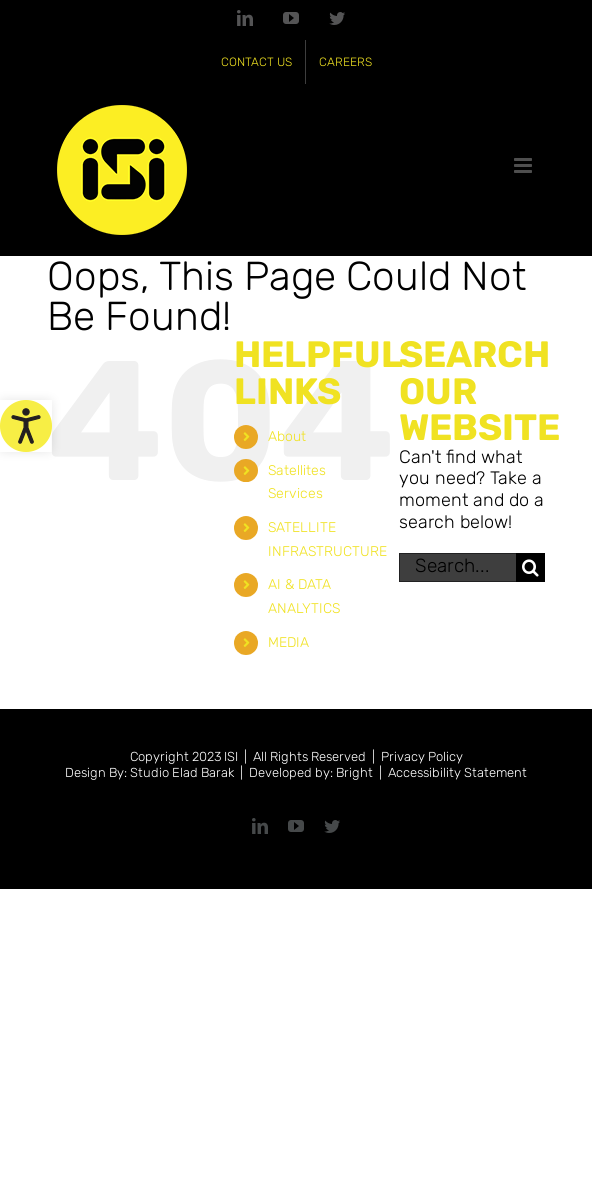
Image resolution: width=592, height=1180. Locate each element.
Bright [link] (354, 772)
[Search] (530, 567)
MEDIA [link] (288, 642)
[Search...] (457, 567)
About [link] (287, 436)
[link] (26, 426)
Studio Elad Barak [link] (182, 772)
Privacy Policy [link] (422, 756)
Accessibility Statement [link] (457, 772)
